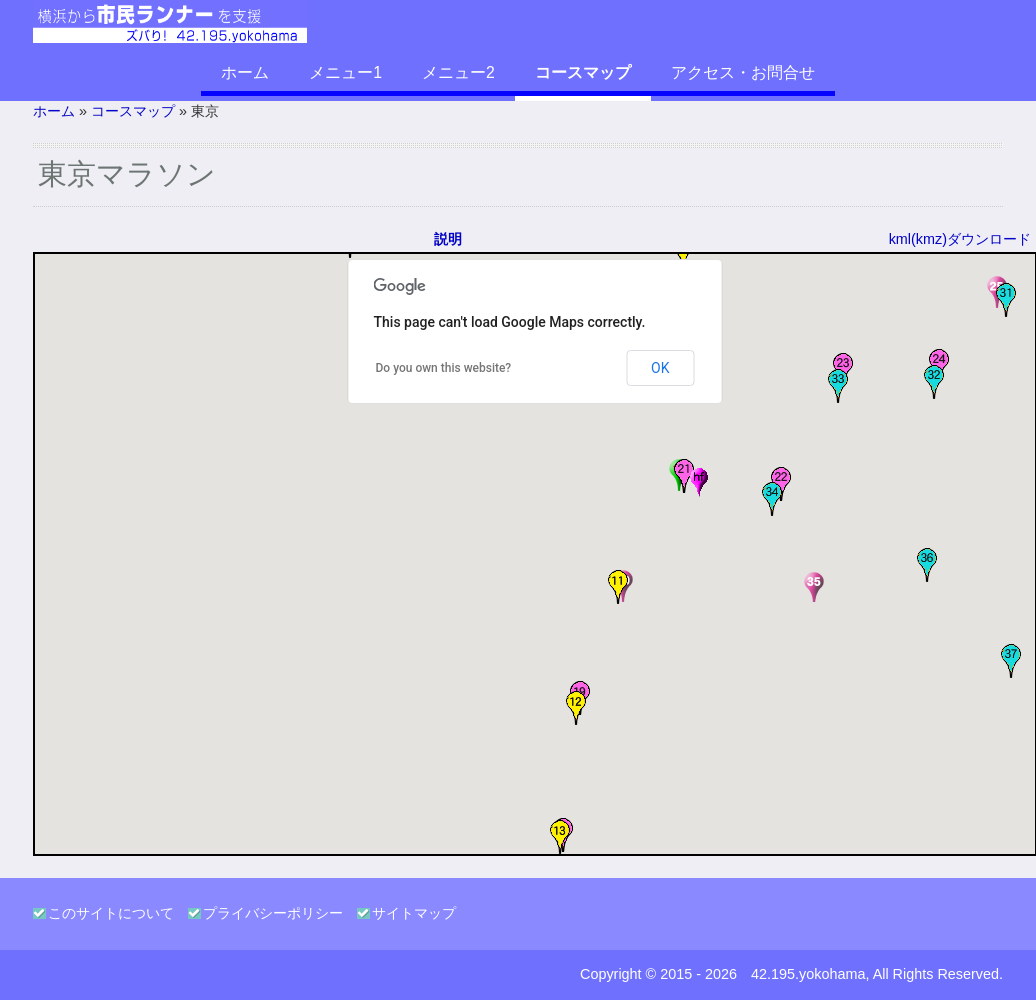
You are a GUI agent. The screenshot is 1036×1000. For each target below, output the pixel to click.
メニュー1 (345, 72)
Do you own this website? (444, 368)
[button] (618, 587)
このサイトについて (111, 913)
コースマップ (583, 72)
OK (660, 368)
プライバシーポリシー (273, 913)
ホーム (245, 72)
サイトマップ (414, 913)
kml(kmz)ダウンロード (960, 239)
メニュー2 (458, 72)
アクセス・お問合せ (743, 72)
